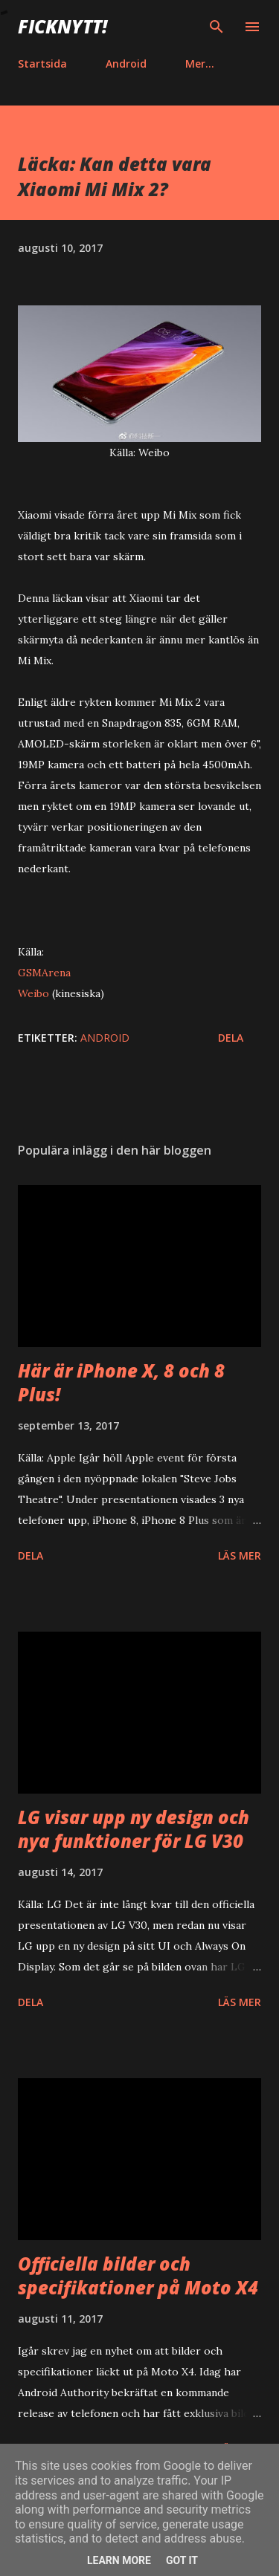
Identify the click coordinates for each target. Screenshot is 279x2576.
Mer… (199, 63)
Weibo (33, 993)
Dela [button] (230, 1038)
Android (126, 63)
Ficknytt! (62, 26)
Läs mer (239, 1555)
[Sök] (216, 27)
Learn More (119, 2560)
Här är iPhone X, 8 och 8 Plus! (121, 1382)
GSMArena (44, 972)
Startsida (42, 63)
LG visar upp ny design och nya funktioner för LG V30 (133, 1829)
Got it (182, 2560)
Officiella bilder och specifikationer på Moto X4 (138, 2275)
